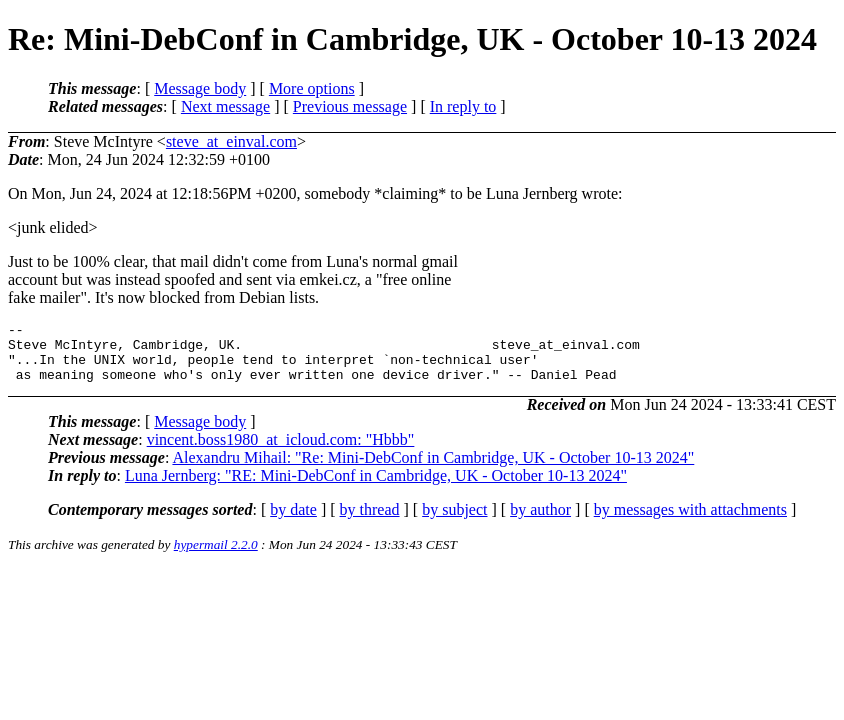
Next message (225, 106)
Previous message (350, 106)
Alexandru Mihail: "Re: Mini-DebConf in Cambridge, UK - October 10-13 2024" (433, 469)
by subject (454, 521)
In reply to (463, 106)
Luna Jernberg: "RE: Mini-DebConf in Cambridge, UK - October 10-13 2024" (376, 487)
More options (312, 88)
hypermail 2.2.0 (216, 556)
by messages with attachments (690, 521)
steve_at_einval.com (231, 141)
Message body (200, 88)
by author (540, 521)
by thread (370, 521)
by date (293, 521)
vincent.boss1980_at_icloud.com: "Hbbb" (281, 451)
